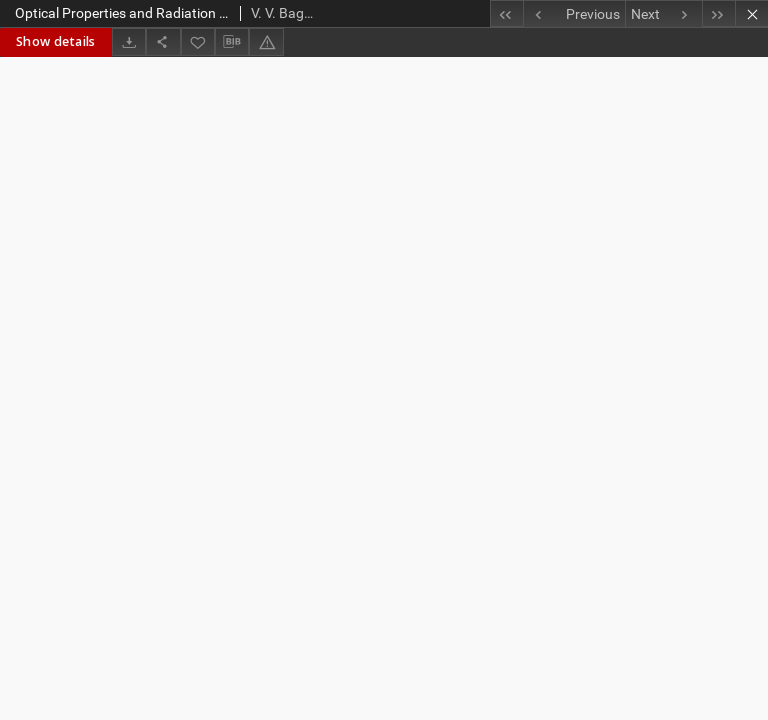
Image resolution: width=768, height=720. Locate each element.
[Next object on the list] (663, 14)
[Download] (129, 41)
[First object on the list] (506, 13)
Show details (56, 41)
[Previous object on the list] (574, 14)
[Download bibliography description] (232, 42)
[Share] (163, 41)
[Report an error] (266, 41)
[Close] (751, 13)
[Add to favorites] (198, 41)
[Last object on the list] (718, 13)
